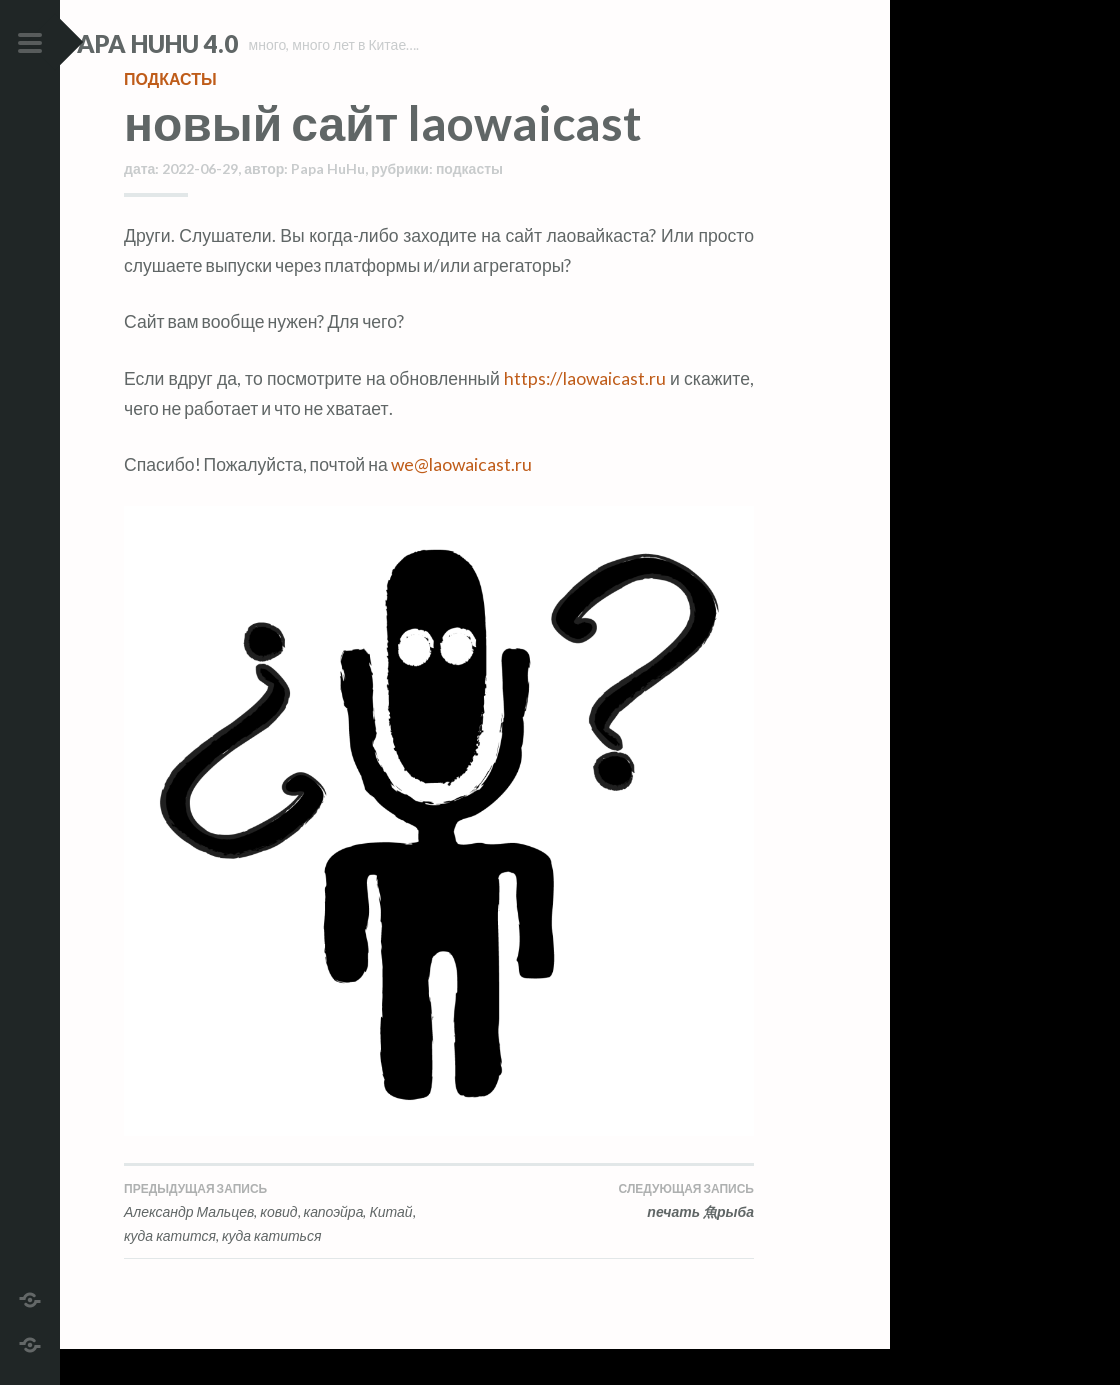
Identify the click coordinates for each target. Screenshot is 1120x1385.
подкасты (170, 114)
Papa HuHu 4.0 (211, 43)
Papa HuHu (328, 204)
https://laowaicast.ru (585, 413)
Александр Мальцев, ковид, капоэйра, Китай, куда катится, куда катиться (281, 1247)
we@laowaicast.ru (461, 500)
